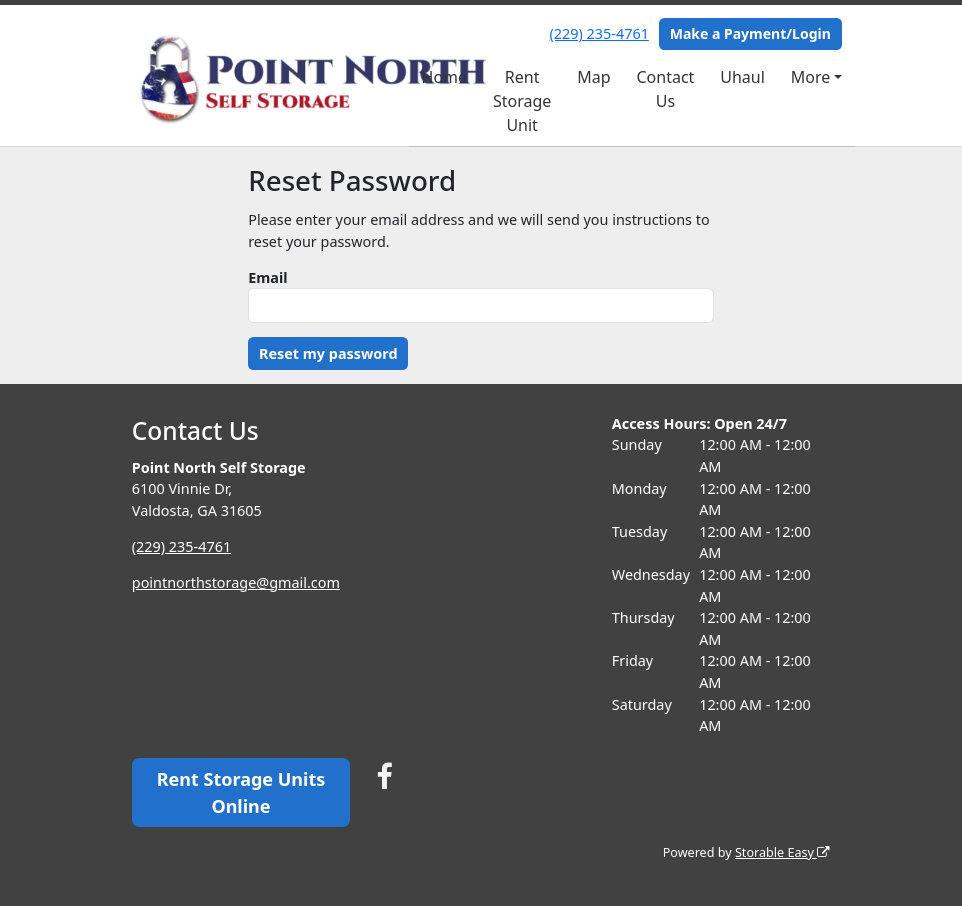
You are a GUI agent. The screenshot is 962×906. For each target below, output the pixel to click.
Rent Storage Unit (522, 101)
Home (445, 77)
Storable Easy (782, 852)
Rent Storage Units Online (241, 792)
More (811, 77)
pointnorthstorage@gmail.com (236, 582)
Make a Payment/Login (750, 33)
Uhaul (742, 77)
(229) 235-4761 (599, 33)
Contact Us (665, 89)
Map (593, 77)
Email (267, 277)
